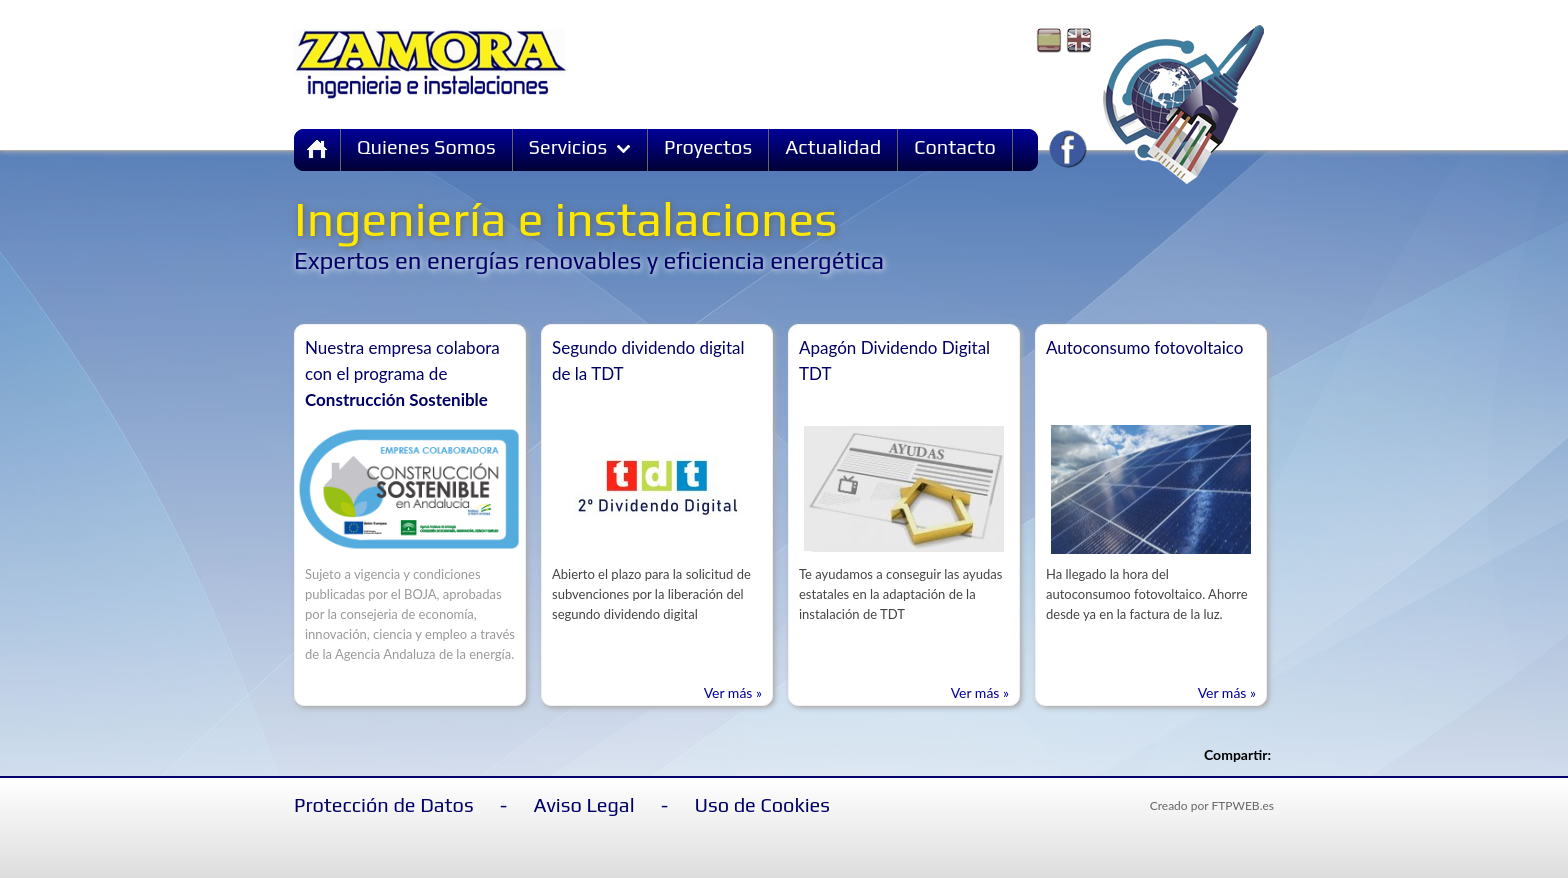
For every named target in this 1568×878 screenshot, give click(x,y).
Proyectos (708, 146)
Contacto (955, 146)
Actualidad (833, 146)
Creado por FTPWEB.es (1212, 805)
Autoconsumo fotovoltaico (1144, 347)
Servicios (580, 146)
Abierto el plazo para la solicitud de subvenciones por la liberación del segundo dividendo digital (651, 594)
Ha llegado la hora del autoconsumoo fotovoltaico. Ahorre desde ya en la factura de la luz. (1147, 594)
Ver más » (733, 692)
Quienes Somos (426, 146)
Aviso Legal (584, 804)
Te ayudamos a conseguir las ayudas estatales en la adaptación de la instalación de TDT (900, 594)
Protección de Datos (384, 804)
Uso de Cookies (762, 804)
